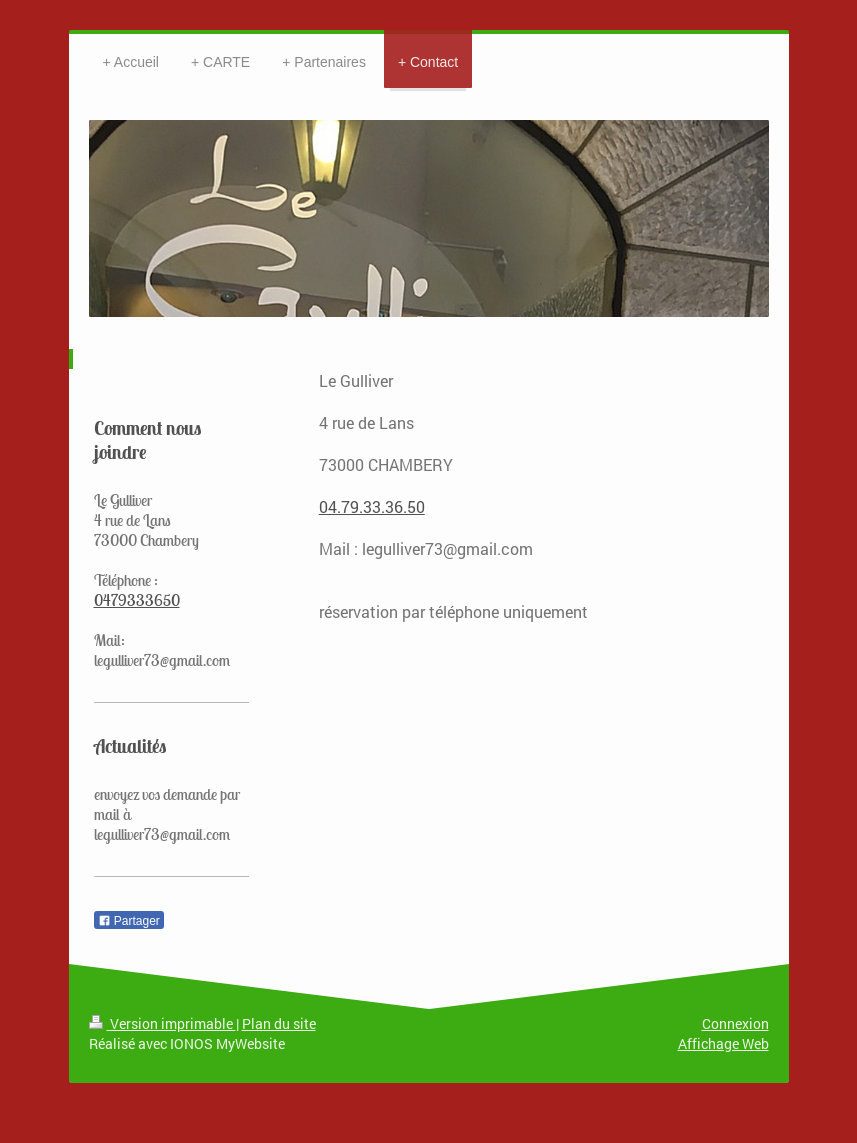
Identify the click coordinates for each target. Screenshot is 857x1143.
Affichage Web (723, 1043)
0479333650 (137, 600)
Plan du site (279, 1023)
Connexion (735, 1023)
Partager (129, 921)
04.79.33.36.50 (372, 506)
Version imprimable (162, 1023)
